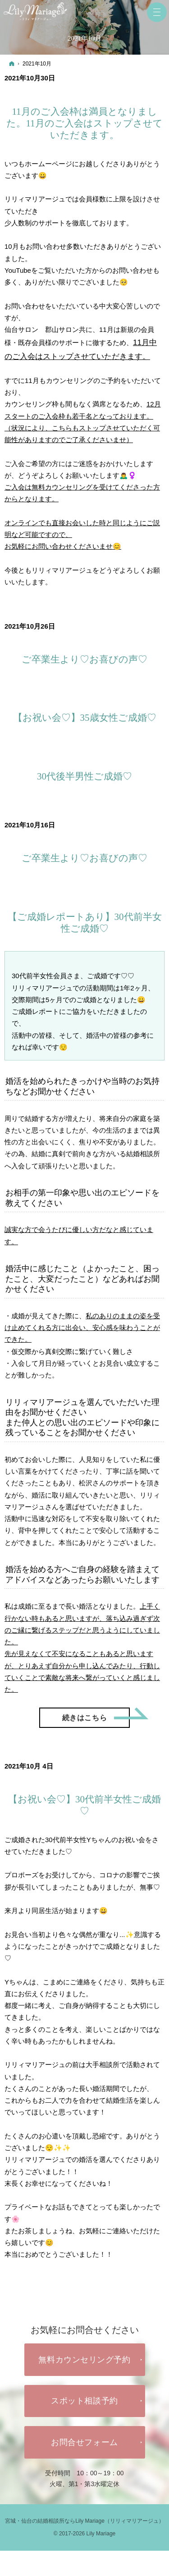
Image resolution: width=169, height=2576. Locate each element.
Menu (157, 12)
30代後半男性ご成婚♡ (84, 776)
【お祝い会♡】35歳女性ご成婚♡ (84, 717)
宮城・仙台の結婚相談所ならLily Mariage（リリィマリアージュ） (84, 2521)
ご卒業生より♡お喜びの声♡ (84, 659)
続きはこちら (96, 1715)
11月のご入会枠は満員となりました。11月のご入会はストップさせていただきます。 (84, 123)
